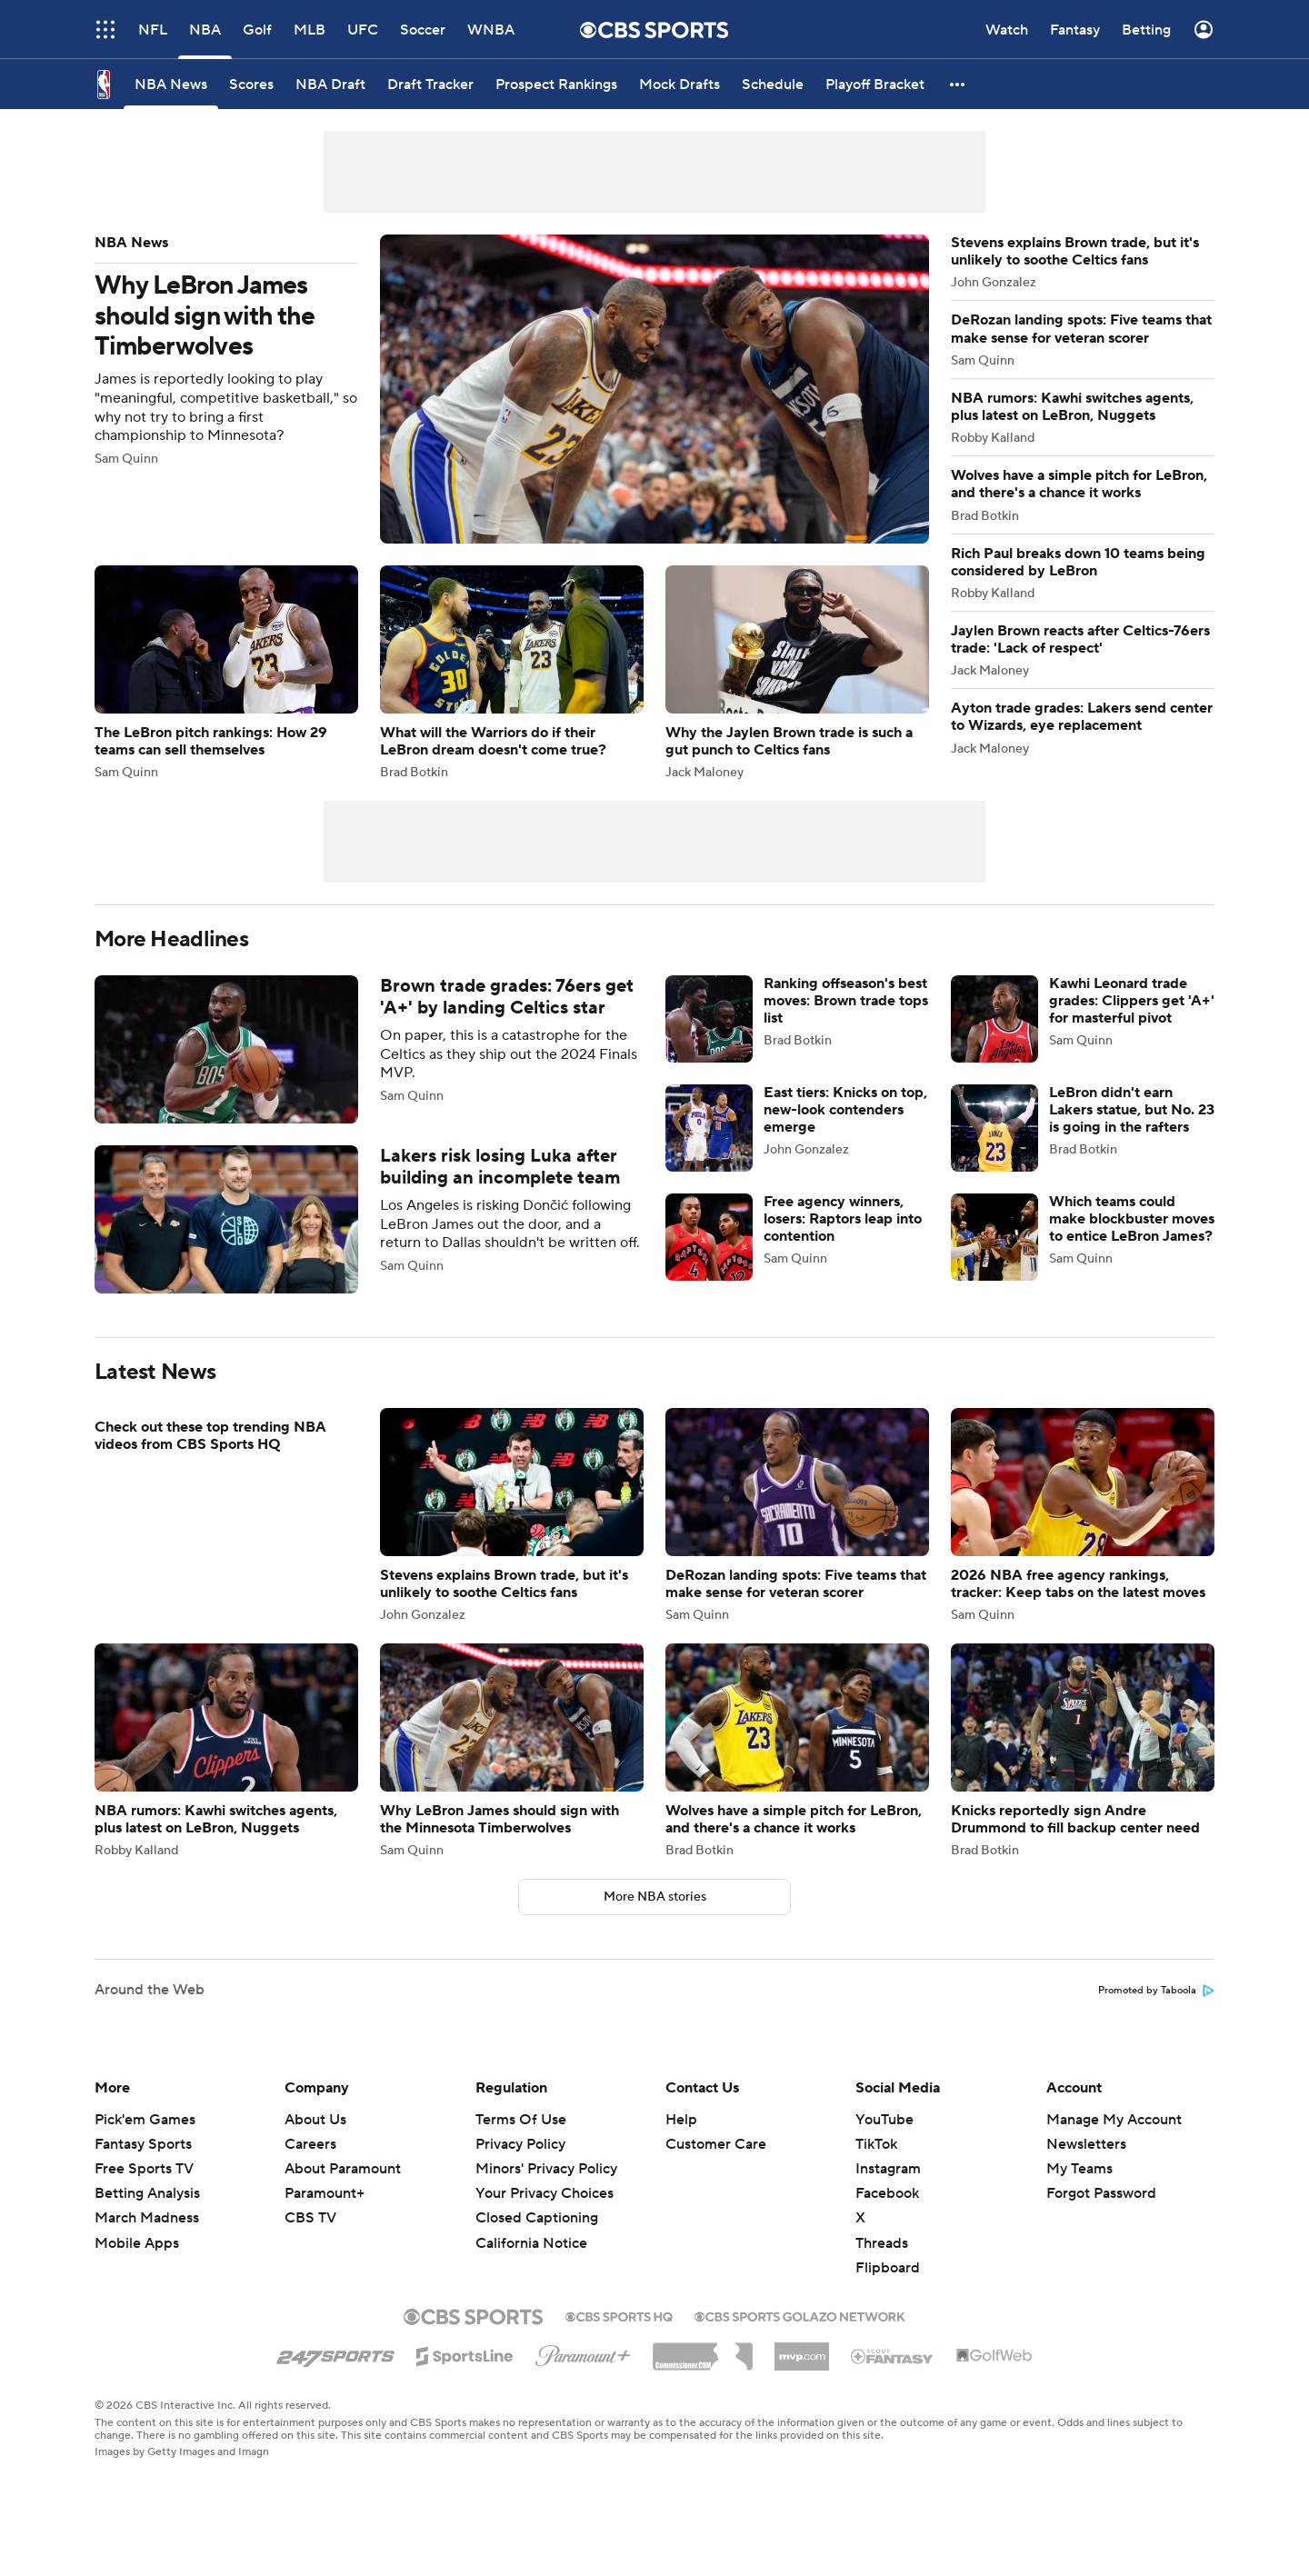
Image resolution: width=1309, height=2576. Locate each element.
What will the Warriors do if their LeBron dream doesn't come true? (512, 672)
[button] (958, 84)
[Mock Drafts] (679, 84)
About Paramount (343, 2169)
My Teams (1079, 2169)
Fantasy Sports (143, 2144)
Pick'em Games (145, 2120)
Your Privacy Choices (544, 2193)
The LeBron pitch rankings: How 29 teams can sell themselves (226, 672)
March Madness (147, 2218)
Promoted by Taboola (1156, 1990)
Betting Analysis (147, 2193)
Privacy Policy (520, 2144)
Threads (881, 2243)
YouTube (884, 2120)
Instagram (888, 2169)
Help (681, 2120)
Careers (310, 2144)
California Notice (531, 2243)
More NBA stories (655, 1897)
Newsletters (1086, 2144)
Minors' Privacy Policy (546, 2169)
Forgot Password (1101, 2193)
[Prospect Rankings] (556, 84)
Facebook (887, 2193)
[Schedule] (772, 84)
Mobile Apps (137, 2243)
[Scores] (251, 84)
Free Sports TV (144, 2169)
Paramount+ (325, 2193)
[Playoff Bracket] (874, 84)
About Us (315, 2120)
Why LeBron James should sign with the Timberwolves (512, 389)
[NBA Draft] (330, 84)
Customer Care (715, 2144)
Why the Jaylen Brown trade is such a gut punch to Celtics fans (797, 672)
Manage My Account (1114, 2120)
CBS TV (310, 2218)
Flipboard (887, 2268)
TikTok (876, 2144)
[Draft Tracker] (430, 84)
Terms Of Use (520, 2120)
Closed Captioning (536, 2218)
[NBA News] (171, 84)
